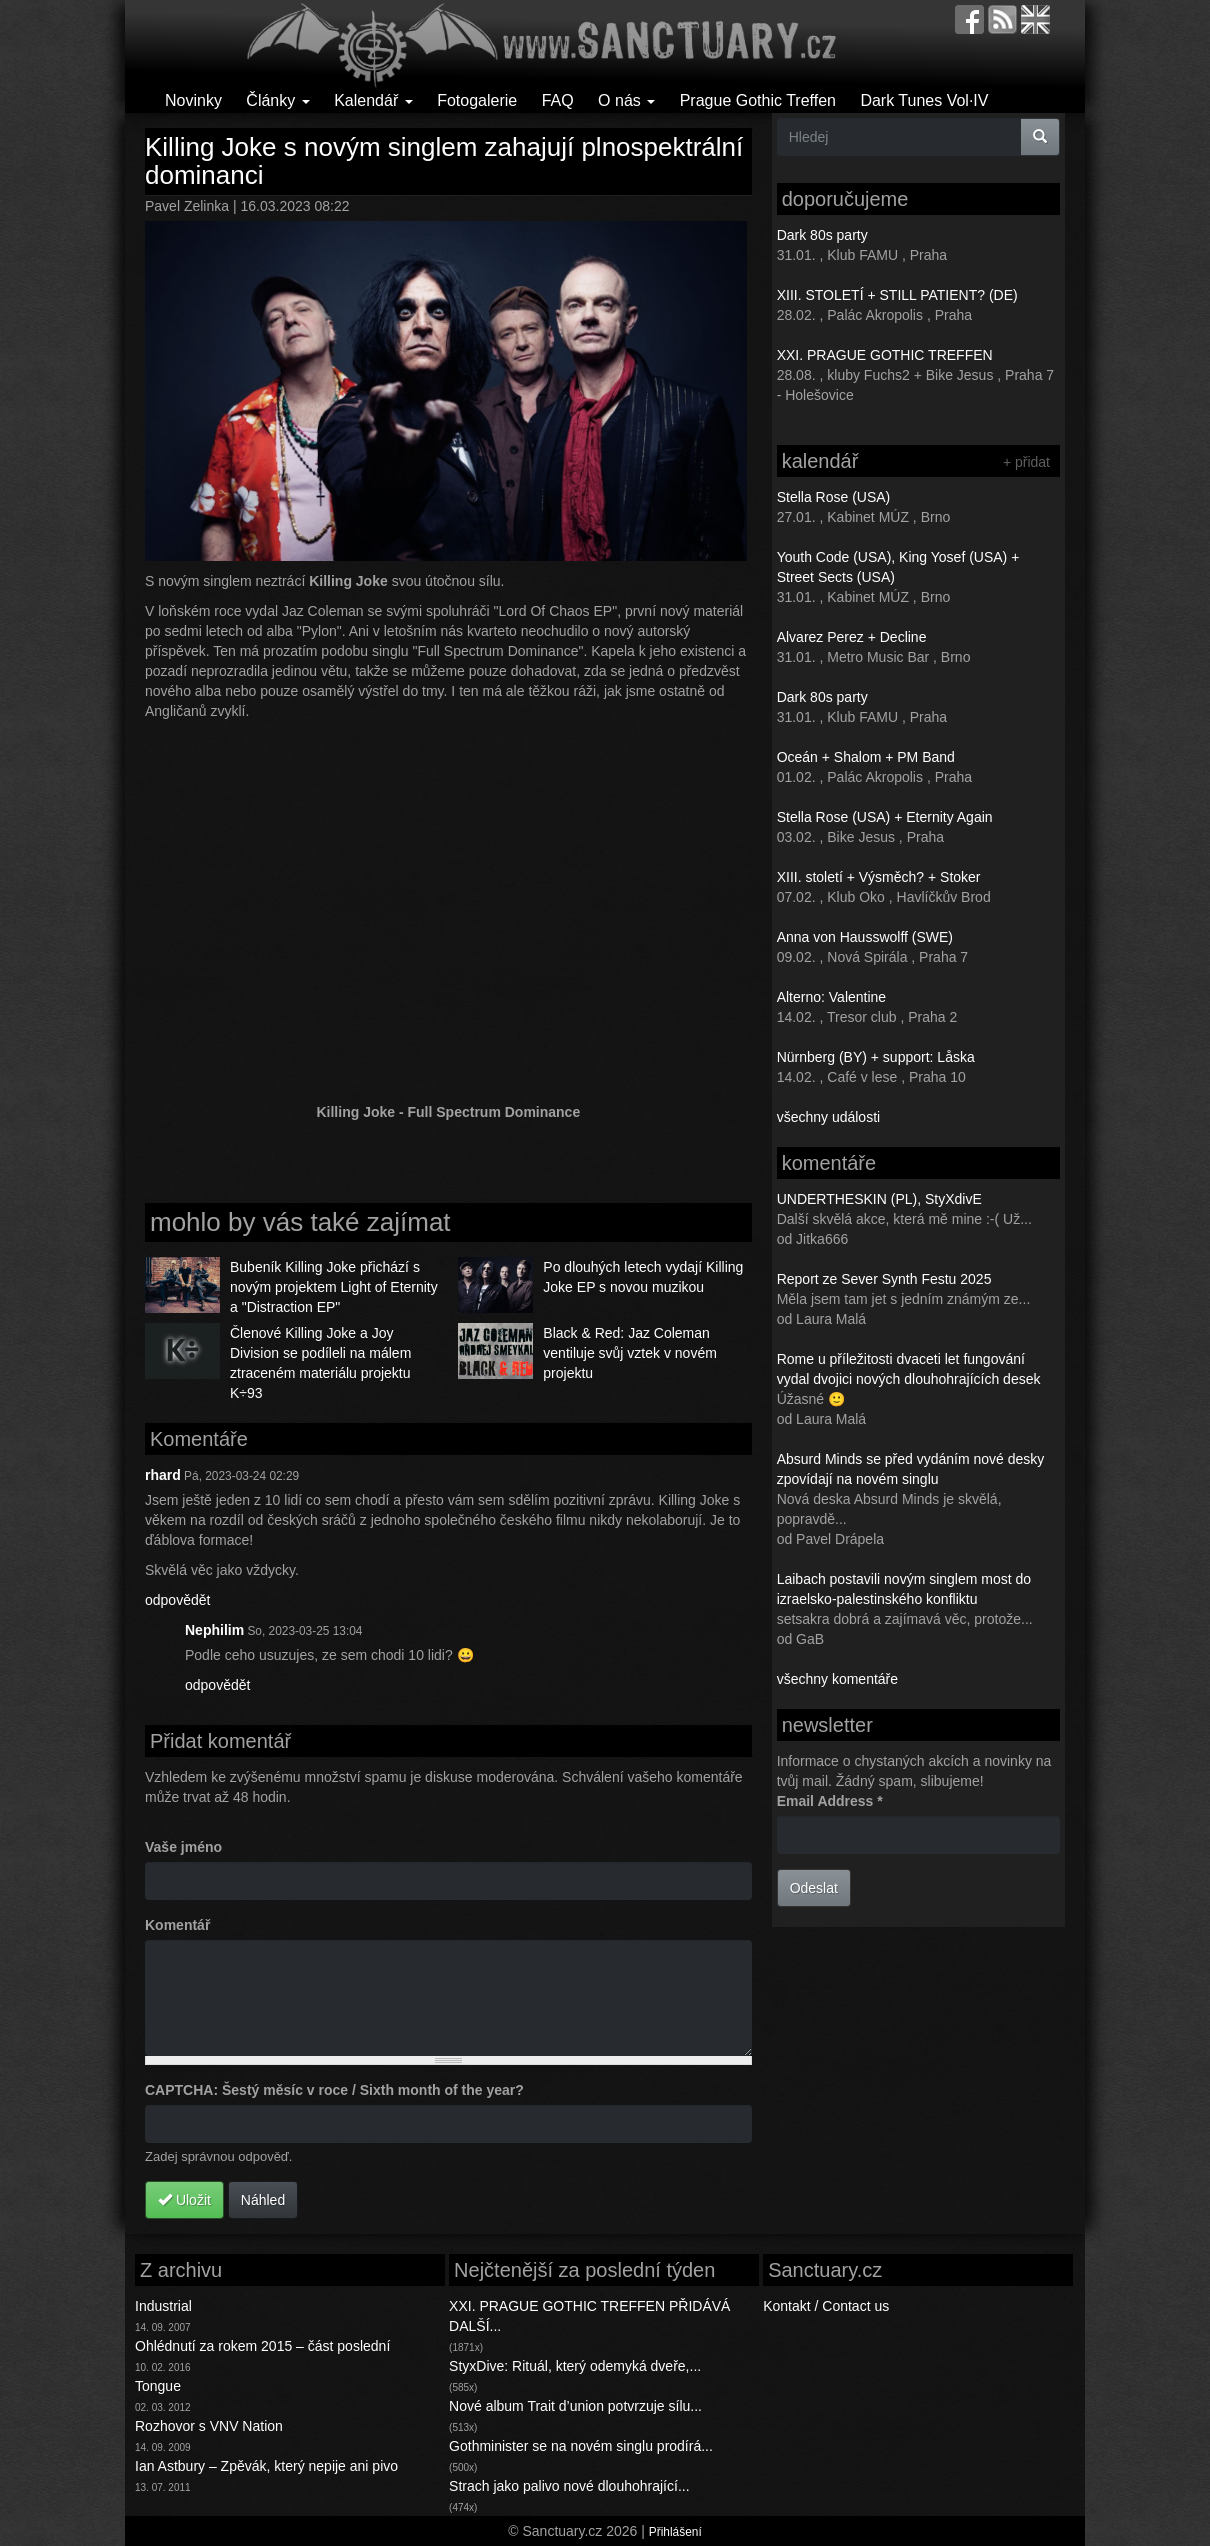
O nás (626, 100)
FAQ (558, 100)
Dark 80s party (822, 235)
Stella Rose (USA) (834, 497)
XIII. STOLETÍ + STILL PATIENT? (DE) (897, 295)
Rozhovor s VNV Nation (209, 2426)
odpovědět (177, 1600)
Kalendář (373, 100)
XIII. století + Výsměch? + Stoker (879, 877)
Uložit (184, 2200)
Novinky (193, 100)
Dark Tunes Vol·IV (924, 100)
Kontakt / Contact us (826, 2306)
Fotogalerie (477, 100)
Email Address (830, 1801)
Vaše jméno (183, 1847)
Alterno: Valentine (831, 997)
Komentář (177, 1925)
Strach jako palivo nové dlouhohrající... (569, 2486)
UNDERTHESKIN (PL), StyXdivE (879, 1199)
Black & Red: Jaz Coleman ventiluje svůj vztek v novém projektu (630, 1353)
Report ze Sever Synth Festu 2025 (884, 1279)
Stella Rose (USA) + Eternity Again (885, 817)
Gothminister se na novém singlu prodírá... (581, 2446)
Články (277, 100)
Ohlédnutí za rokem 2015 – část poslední (262, 2346)
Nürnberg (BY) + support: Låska (876, 1057)
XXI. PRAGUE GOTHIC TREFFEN (885, 355)
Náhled (263, 2200)
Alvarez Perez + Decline (852, 637)
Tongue (158, 2386)
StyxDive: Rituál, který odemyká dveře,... (575, 2366)
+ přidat (1026, 462)
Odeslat (814, 1888)
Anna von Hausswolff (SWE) (865, 937)
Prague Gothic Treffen (758, 100)
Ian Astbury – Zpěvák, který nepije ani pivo (266, 2466)
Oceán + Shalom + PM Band (866, 757)
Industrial (163, 2306)
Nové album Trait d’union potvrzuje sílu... (575, 2406)
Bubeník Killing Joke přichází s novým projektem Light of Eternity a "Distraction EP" (334, 1287)
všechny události (829, 1117)
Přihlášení (675, 2532)
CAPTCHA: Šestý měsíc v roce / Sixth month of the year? (334, 2090)
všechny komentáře (837, 1679)
